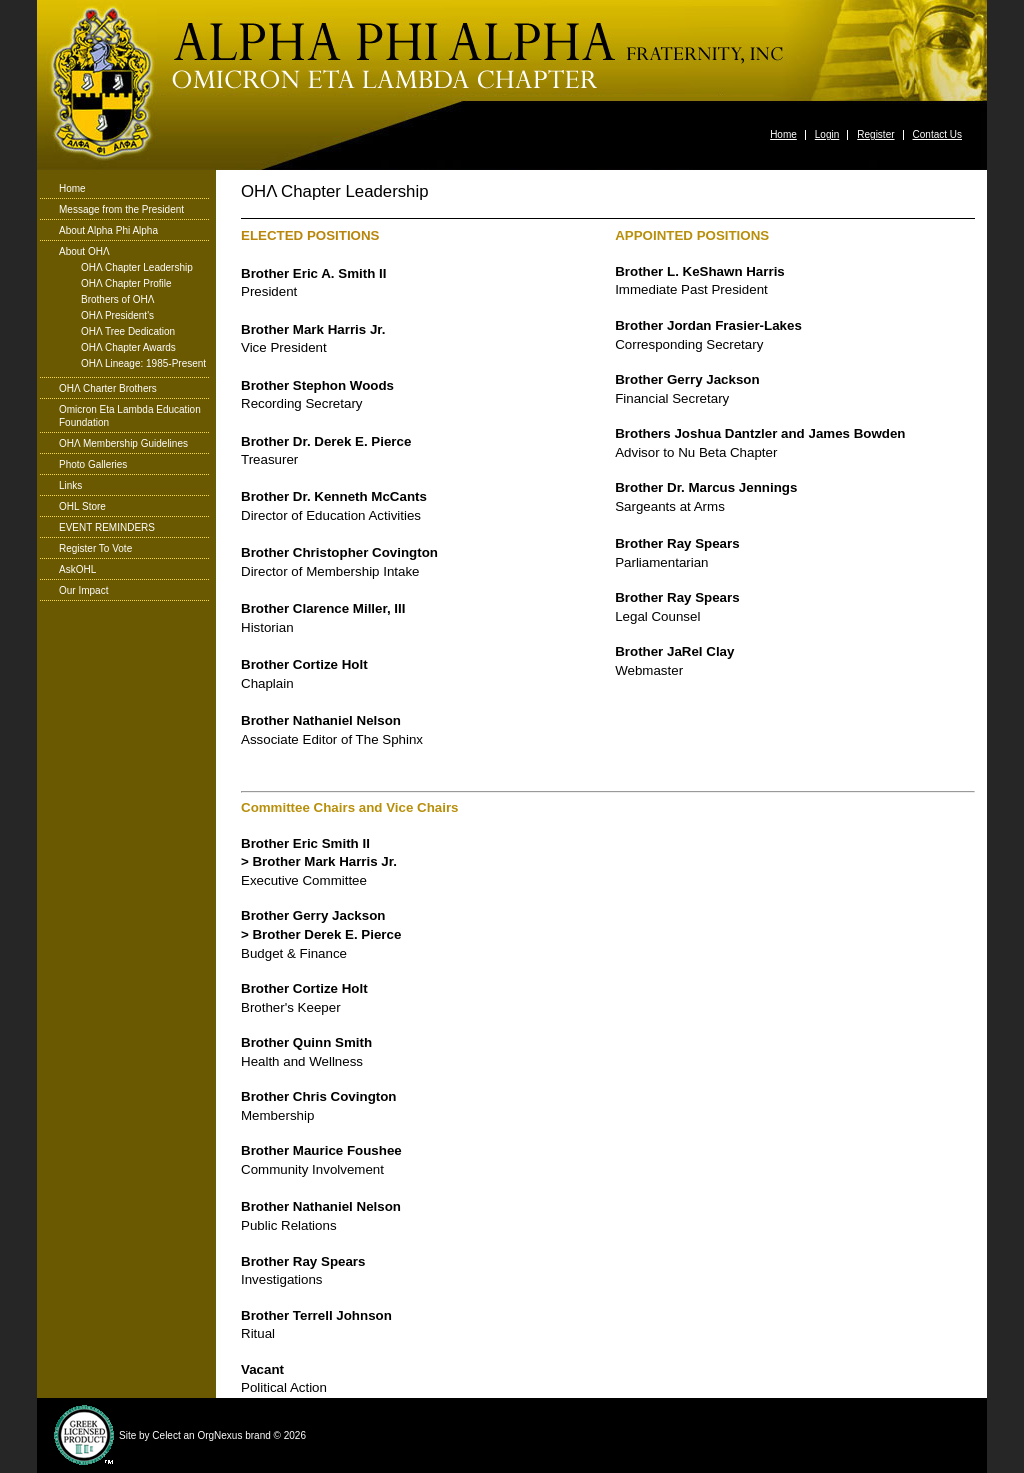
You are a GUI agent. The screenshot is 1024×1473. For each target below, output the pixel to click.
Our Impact (83, 590)
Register (875, 134)
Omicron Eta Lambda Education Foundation (130, 416)
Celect (166, 1435)
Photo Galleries (93, 464)
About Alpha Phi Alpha (108, 230)
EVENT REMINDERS (107, 527)
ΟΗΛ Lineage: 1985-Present (143, 364)
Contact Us (937, 134)
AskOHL (77, 569)
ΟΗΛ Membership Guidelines (123, 443)
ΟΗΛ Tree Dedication (128, 332)
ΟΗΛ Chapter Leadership (137, 268)
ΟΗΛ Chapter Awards (128, 348)
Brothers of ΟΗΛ (117, 300)
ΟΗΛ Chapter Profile (126, 284)
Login (827, 134)
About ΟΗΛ (84, 251)
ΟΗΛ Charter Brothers (108, 388)
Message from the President (121, 209)
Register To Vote (95, 548)
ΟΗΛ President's (117, 316)
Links (70, 485)
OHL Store (82, 506)
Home (783, 134)
